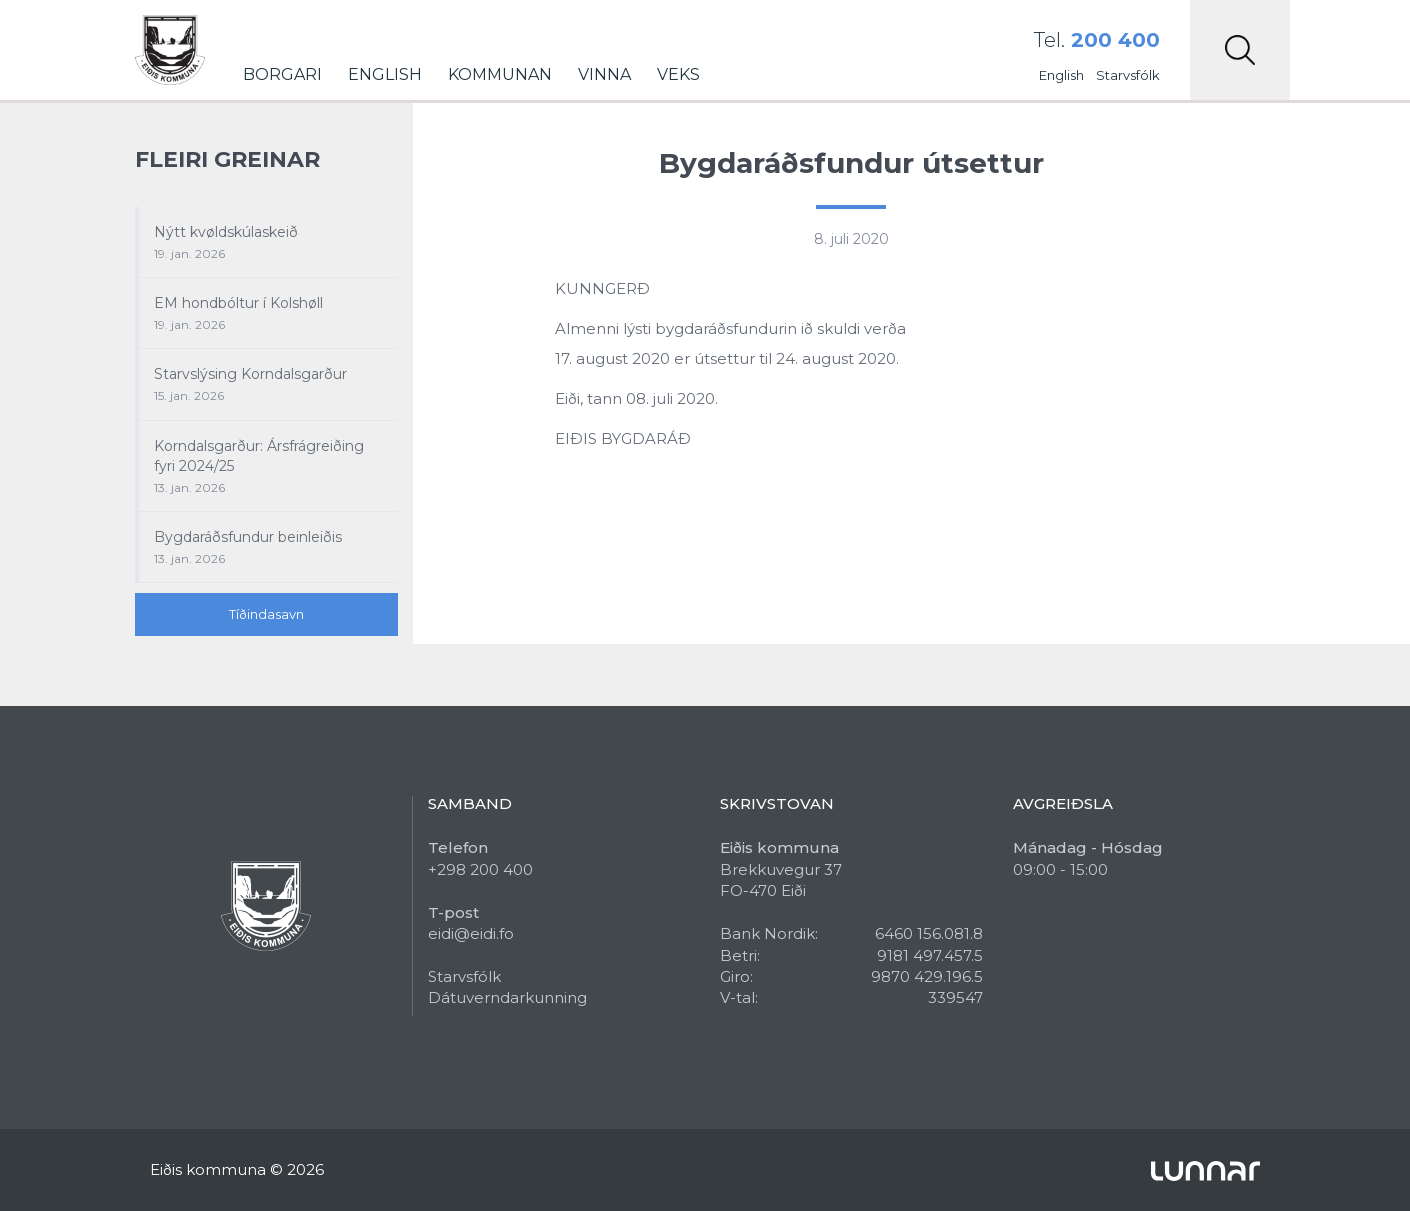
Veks (678, 74)
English (385, 74)
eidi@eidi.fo (471, 933)
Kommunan (500, 74)
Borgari (282, 74)
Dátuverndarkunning (507, 997)
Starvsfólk (1128, 75)
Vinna (604, 74)
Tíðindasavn (266, 614)
